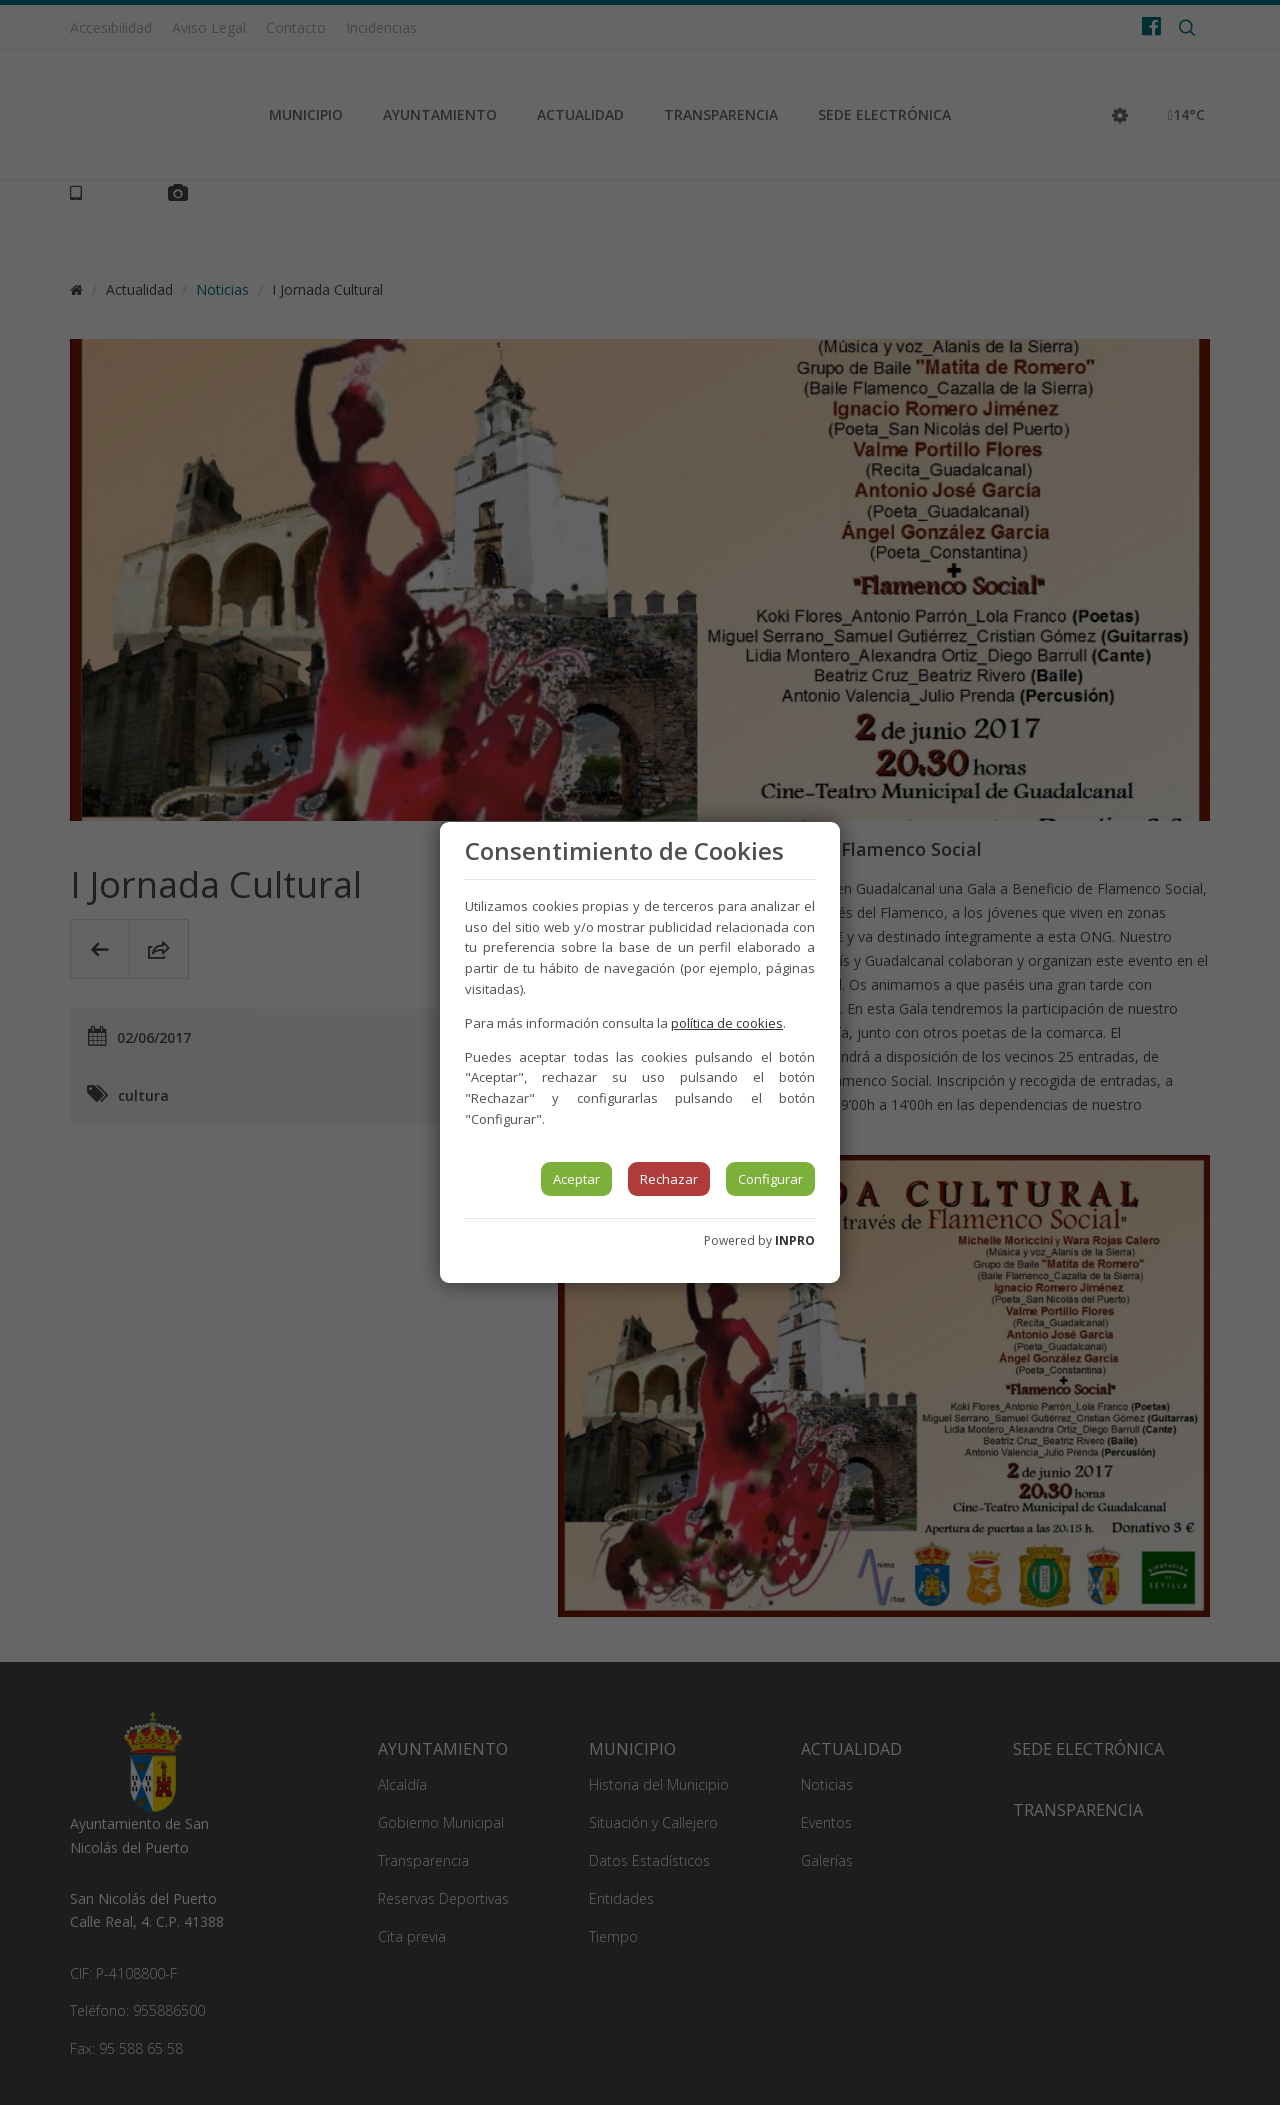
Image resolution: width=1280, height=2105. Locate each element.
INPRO (795, 1240)
